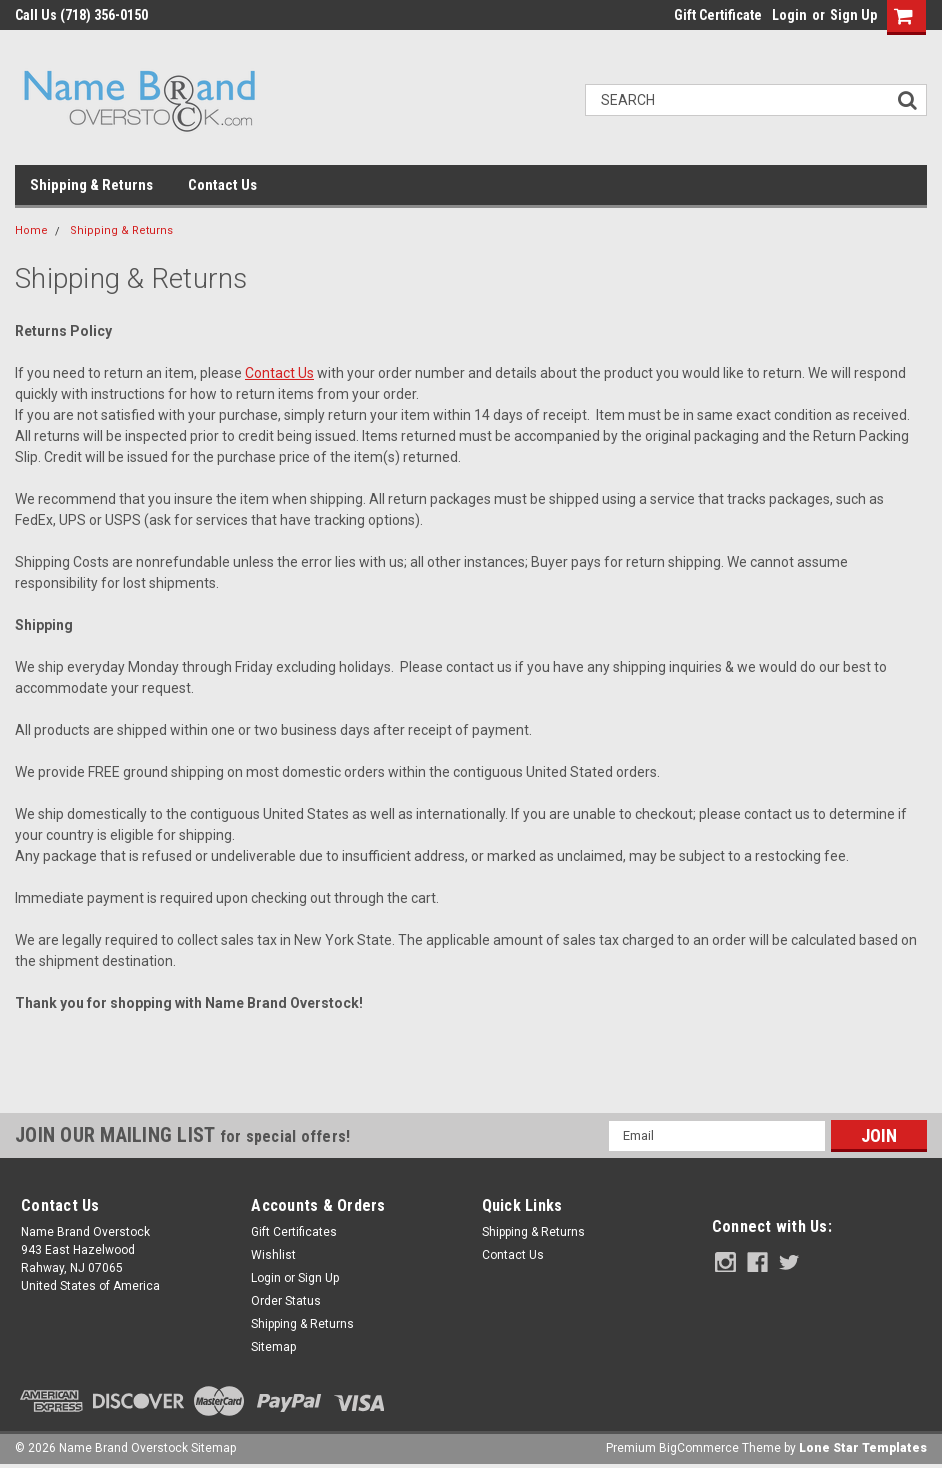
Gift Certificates (294, 1232)
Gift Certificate (718, 15)
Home (31, 230)
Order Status (286, 1301)
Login (789, 15)
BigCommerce (699, 1448)
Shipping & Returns (91, 185)
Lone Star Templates (863, 1448)
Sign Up (853, 15)
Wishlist (273, 1255)
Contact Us (222, 185)
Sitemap (273, 1347)
